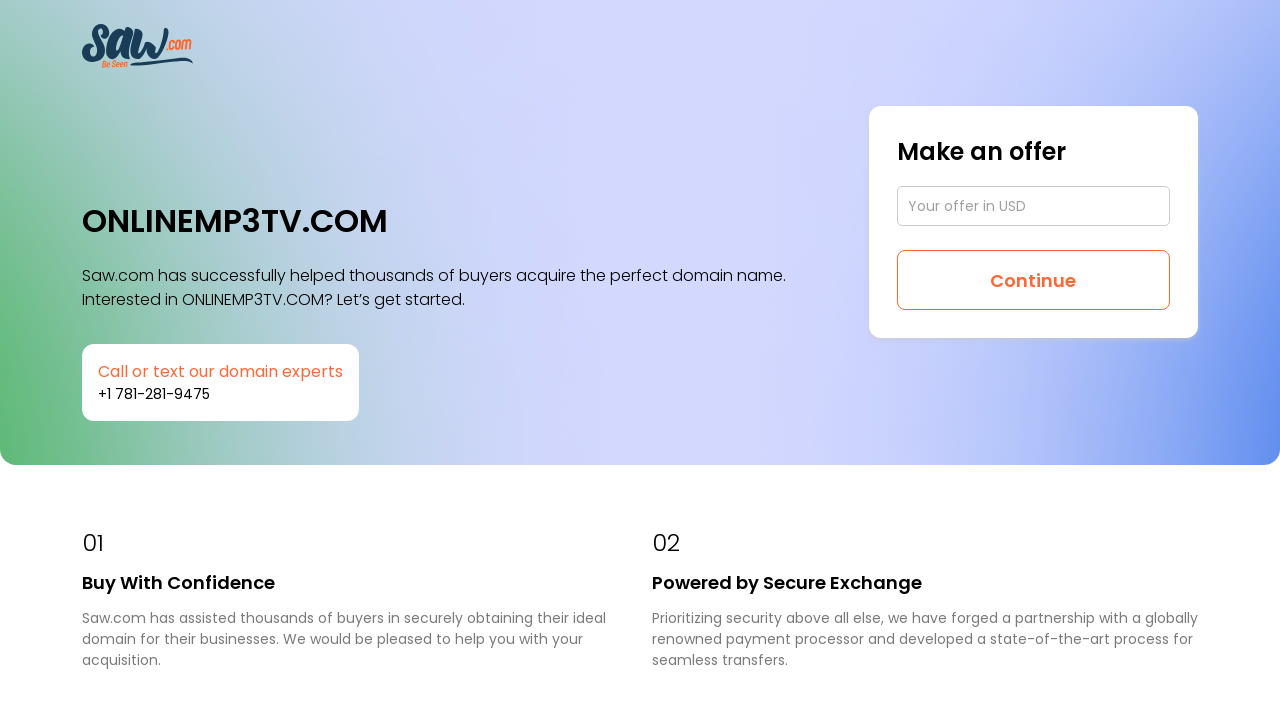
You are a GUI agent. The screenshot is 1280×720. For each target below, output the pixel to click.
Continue (1033, 280)
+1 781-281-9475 (154, 394)
